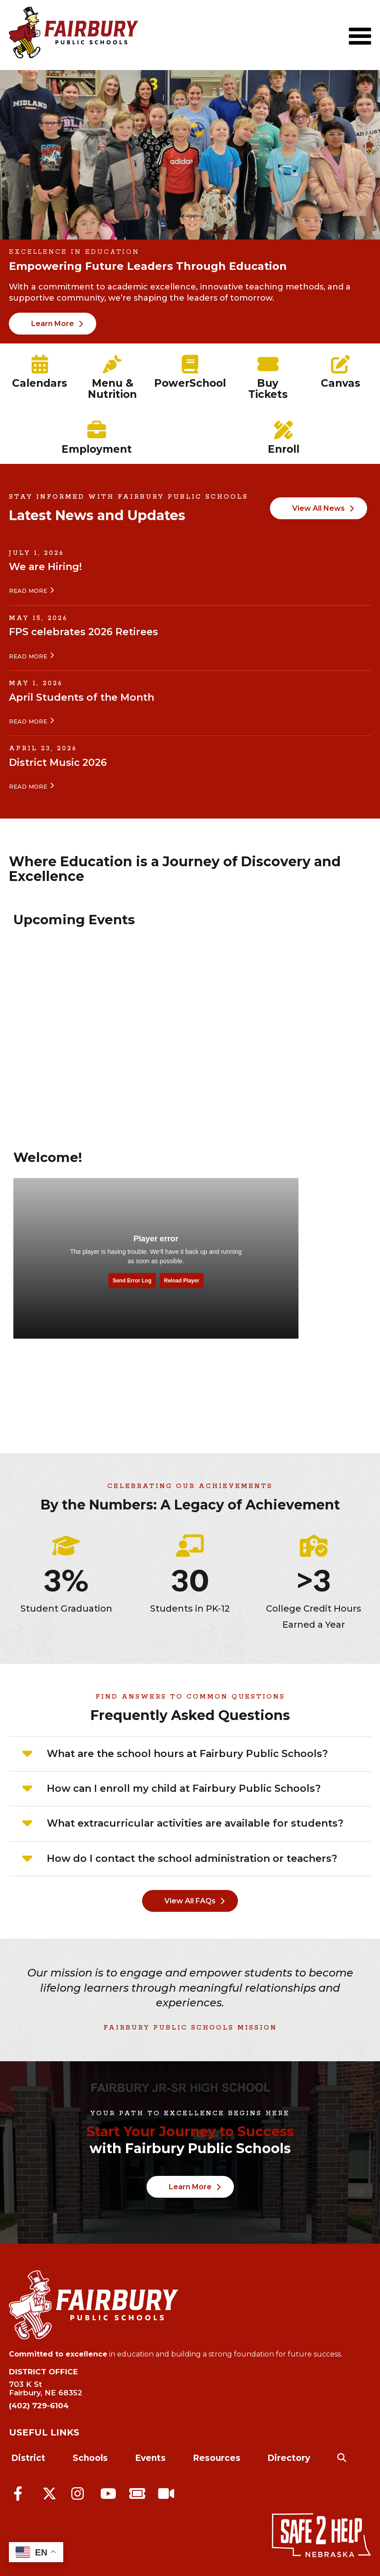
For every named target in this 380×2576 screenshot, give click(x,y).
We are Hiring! (45, 567)
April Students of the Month (81, 697)
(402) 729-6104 (39, 2405)
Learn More (52, 323)
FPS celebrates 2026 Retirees (83, 632)
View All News (318, 508)
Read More (28, 590)
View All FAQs (190, 1901)
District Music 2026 (58, 763)
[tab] (190, 1754)
